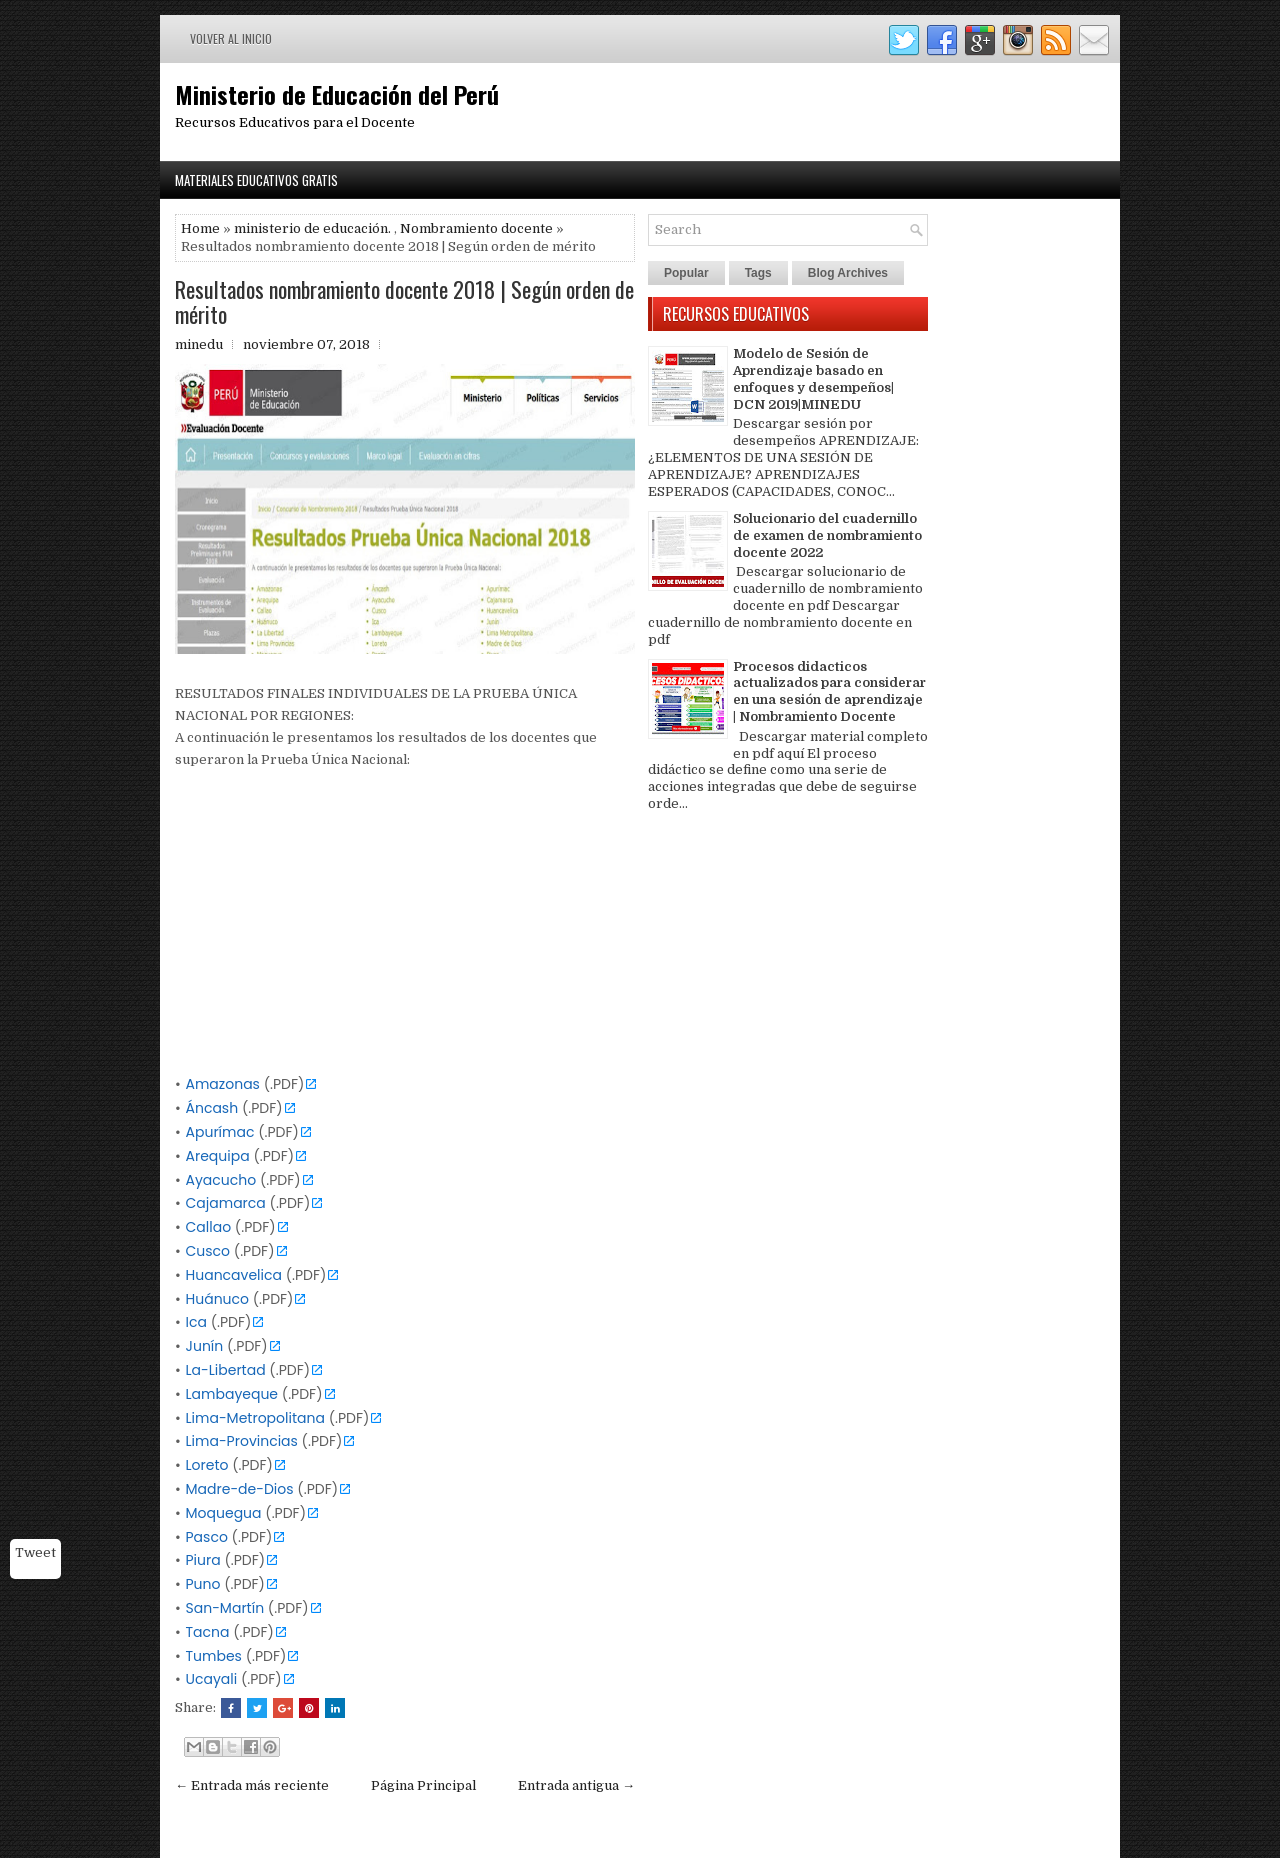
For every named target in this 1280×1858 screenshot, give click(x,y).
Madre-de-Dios (240, 1489)
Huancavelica (234, 1275)
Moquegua (224, 1513)
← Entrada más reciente (252, 1785)
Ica (196, 1322)
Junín (205, 1346)
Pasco (207, 1537)
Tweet (35, 1552)
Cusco (208, 1251)
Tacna (208, 1632)
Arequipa (218, 1156)
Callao (209, 1227)
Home (200, 228)
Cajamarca (226, 1203)
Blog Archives (848, 273)
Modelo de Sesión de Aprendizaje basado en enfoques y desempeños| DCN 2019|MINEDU (813, 379)
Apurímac (220, 1132)
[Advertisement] (405, 933)
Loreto (207, 1465)
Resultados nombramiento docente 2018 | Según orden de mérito (404, 301)
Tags (758, 273)
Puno (203, 1584)
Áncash (212, 1108)
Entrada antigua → (576, 1785)
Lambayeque (232, 1394)
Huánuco (218, 1299)
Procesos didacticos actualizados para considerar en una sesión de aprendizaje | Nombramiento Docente (829, 692)
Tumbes (214, 1656)
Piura (203, 1560)
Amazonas (223, 1084)
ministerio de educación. (312, 228)
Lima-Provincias (242, 1441)
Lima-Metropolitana (255, 1418)
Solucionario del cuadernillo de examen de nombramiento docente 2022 (827, 535)
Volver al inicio (231, 38)
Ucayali (212, 1679)
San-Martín (225, 1608)
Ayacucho (221, 1180)
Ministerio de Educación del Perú (337, 94)
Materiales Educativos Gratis (256, 180)
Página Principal (423, 1785)
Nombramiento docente (476, 228)
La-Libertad (226, 1370)
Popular (686, 273)
